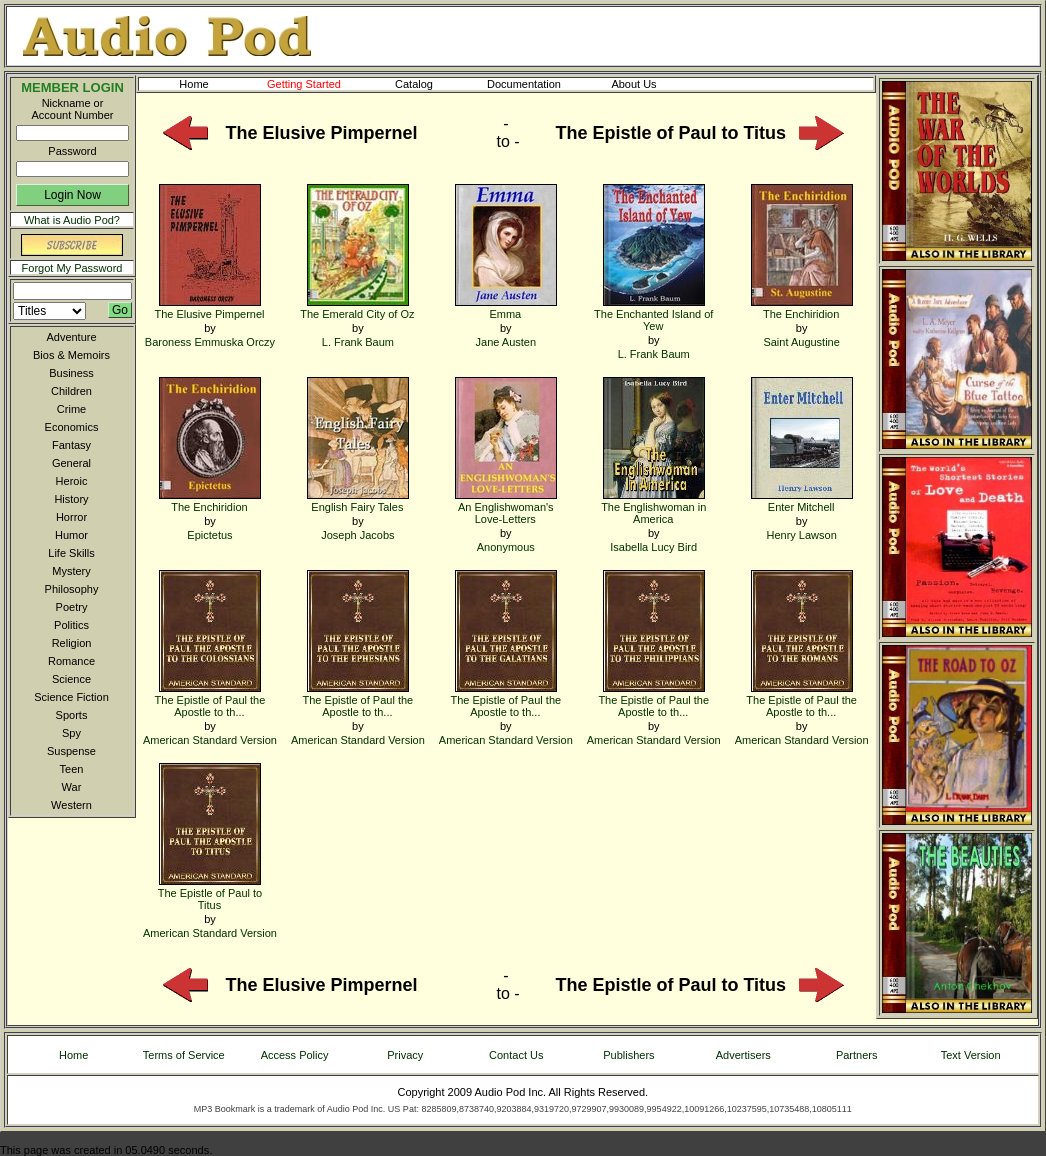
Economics (72, 427)
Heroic (72, 481)
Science (71, 679)
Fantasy (71, 445)
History (71, 499)
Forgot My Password (72, 268)
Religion (72, 643)
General (71, 463)
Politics (71, 625)
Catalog (432, 84)
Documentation (533, 84)
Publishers (628, 1055)
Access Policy (295, 1055)
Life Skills (71, 553)
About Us (650, 84)
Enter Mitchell (802, 500)
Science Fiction (71, 697)
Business (71, 373)
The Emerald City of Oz (357, 307)
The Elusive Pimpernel (209, 307)
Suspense (71, 751)
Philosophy (72, 589)
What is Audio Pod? (72, 220)
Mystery (71, 571)
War (72, 787)
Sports (72, 715)
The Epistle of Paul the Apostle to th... (210, 699)
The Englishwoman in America (653, 506)
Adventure (71, 337)
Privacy (405, 1055)
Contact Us (516, 1055)
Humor (71, 535)
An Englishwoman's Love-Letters (506, 506)
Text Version (971, 1055)
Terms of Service (184, 1055)
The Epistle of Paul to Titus (210, 892)
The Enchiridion (802, 307)
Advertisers (743, 1055)
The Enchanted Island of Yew (653, 313)
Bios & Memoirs (71, 355)
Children (71, 391)
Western (71, 805)
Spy (71, 733)
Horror (71, 517)
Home (193, 84)
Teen (72, 769)
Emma (506, 307)
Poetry (72, 607)
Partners (857, 1055)
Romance (71, 661)
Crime (71, 409)
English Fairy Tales (358, 500)
